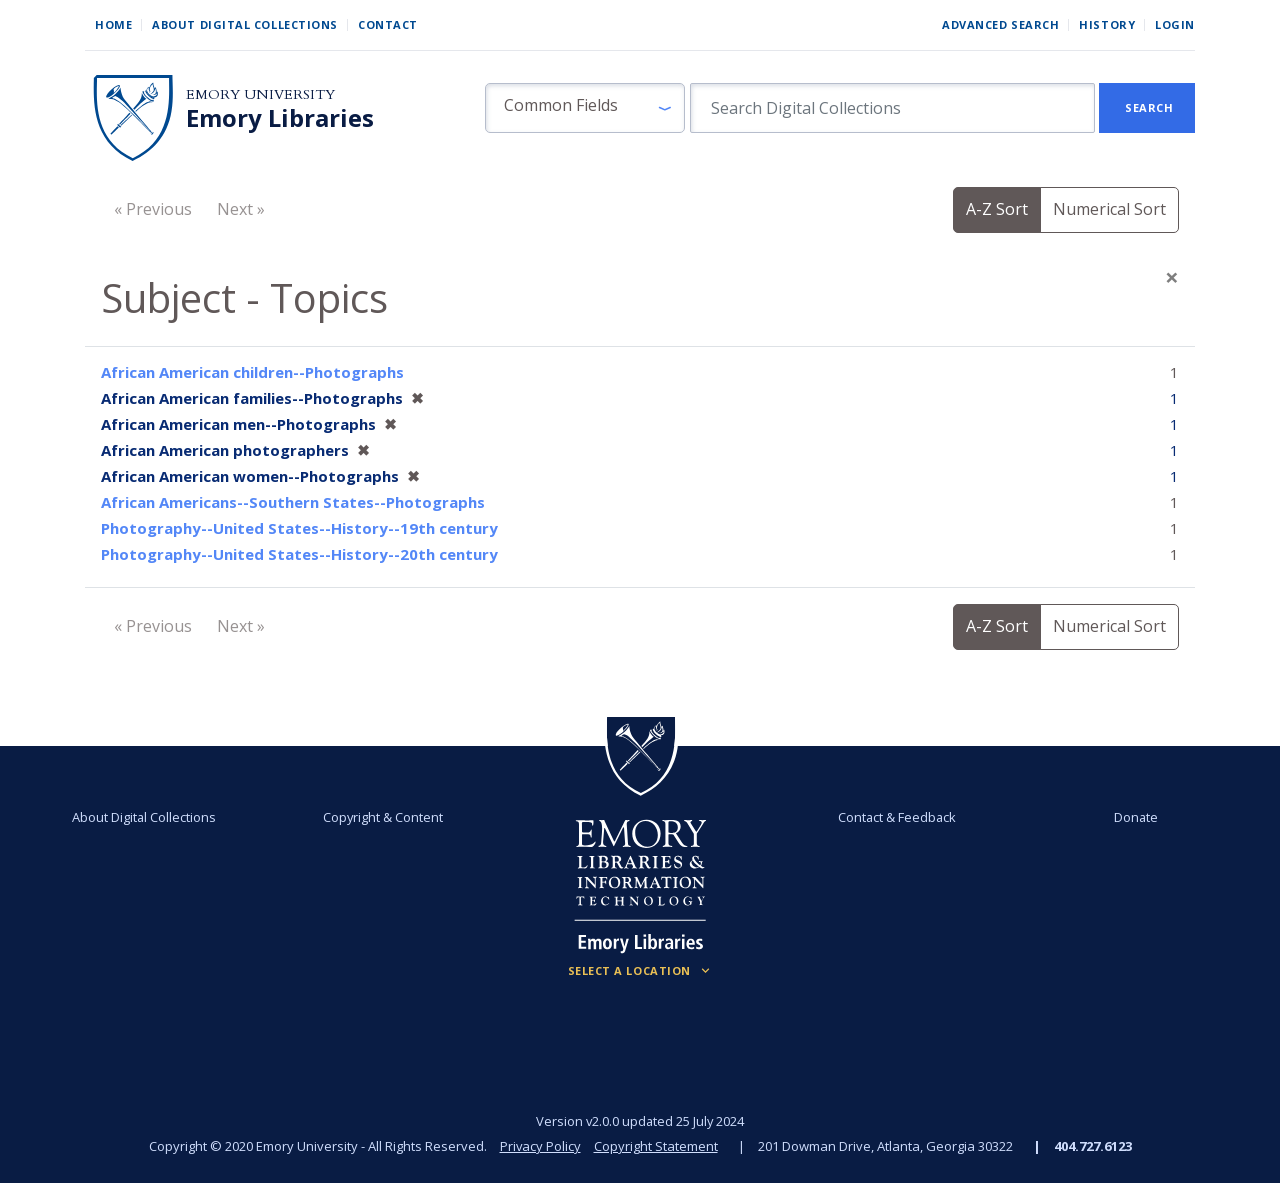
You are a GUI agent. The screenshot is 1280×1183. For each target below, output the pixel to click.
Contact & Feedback (897, 817)
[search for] (892, 108)
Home (113, 24)
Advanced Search (1000, 24)
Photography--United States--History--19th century (299, 528)
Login (1175, 24)
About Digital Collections (245, 24)
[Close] (1172, 277)
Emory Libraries (280, 118)
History (1107, 24)
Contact (388, 24)
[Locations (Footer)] (640, 971)
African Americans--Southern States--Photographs (293, 502)
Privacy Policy (540, 1146)
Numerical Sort (1109, 209)
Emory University (260, 94)
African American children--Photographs (252, 372)
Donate (1136, 817)
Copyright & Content (383, 817)
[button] (585, 108)
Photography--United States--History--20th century (299, 554)
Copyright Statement (656, 1146)
